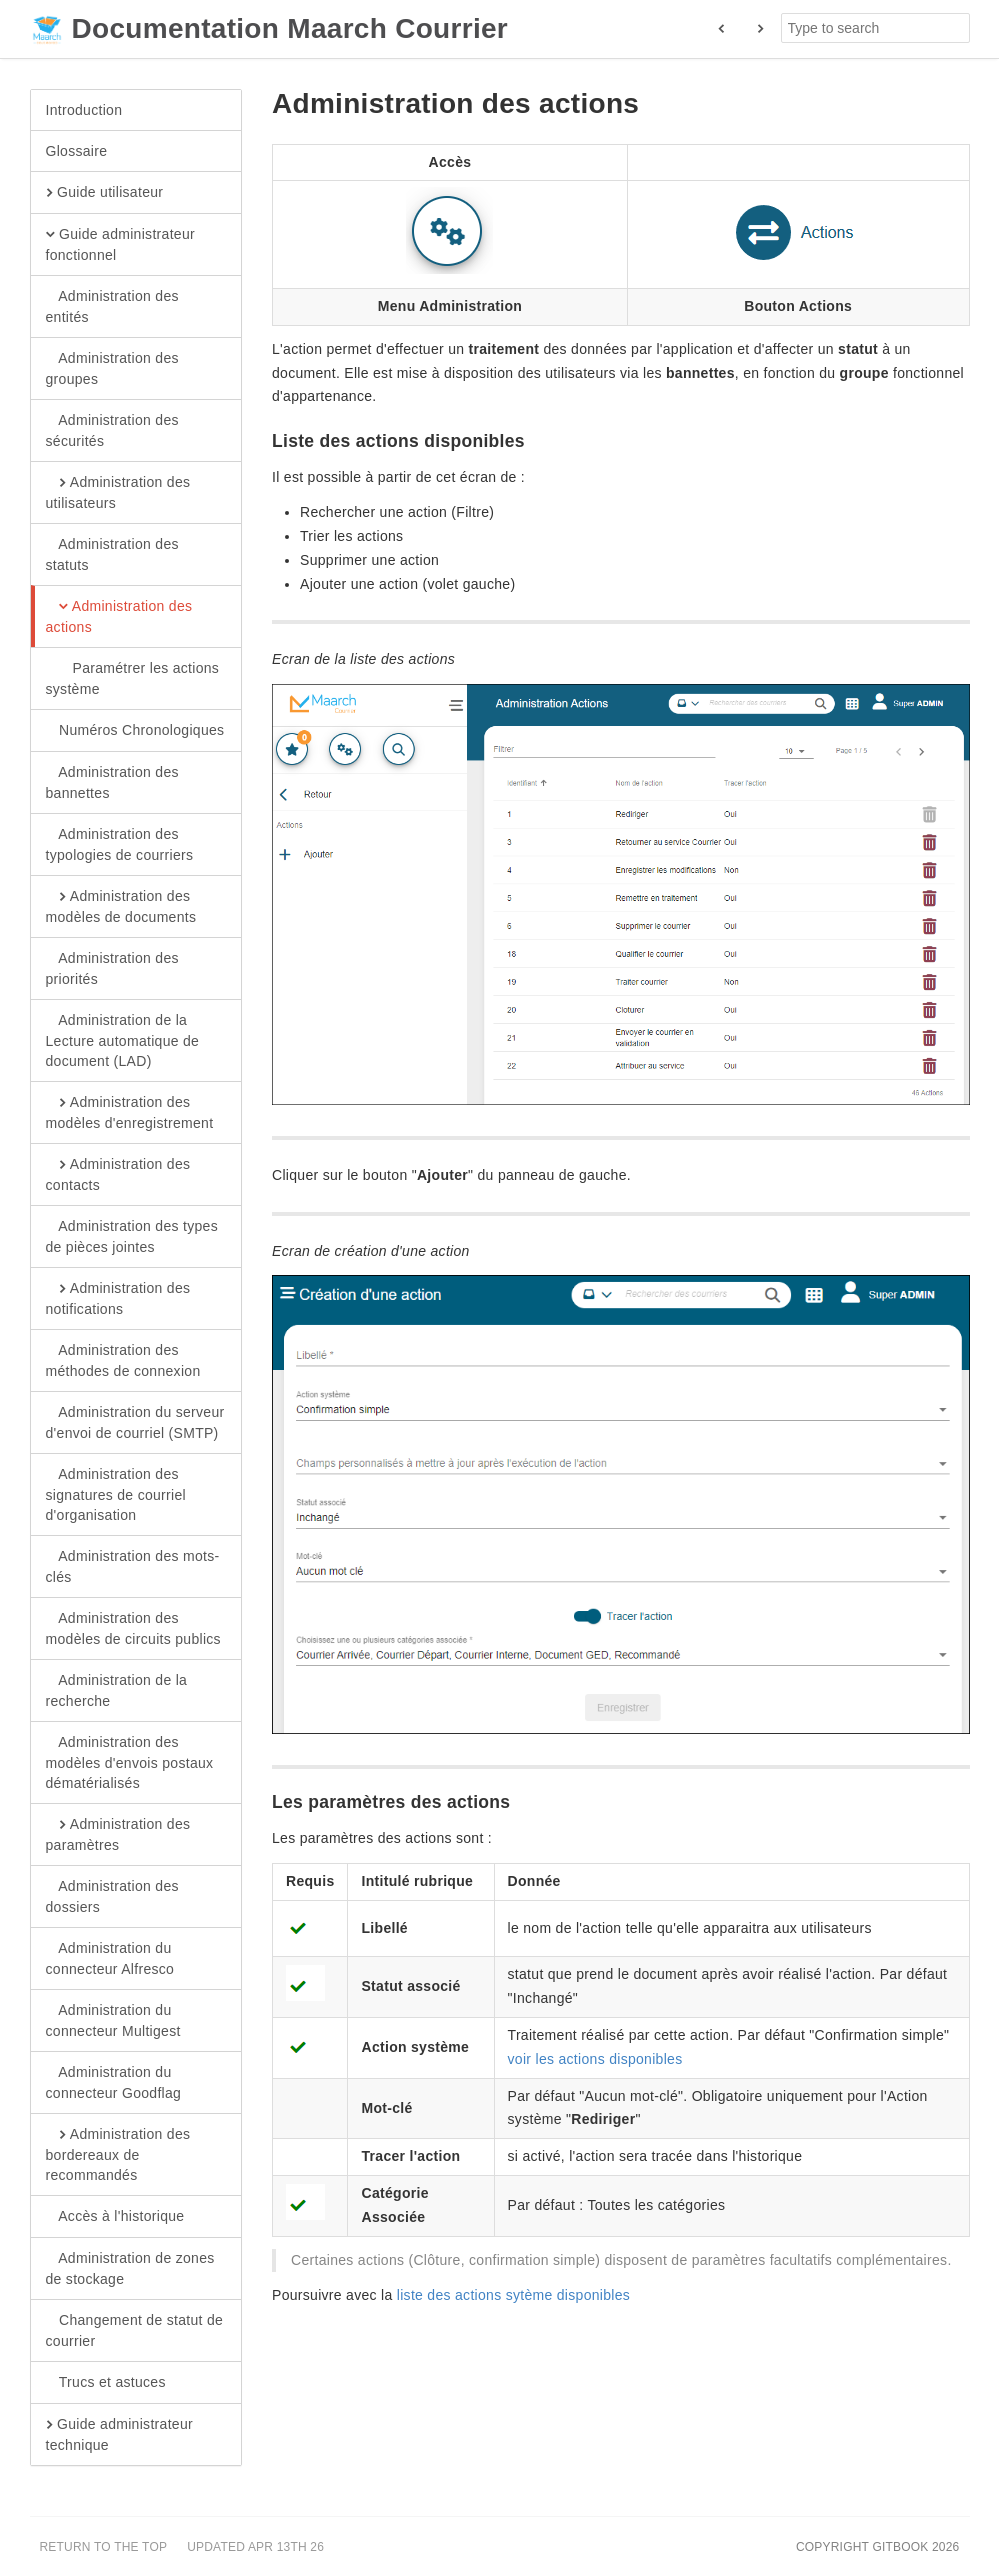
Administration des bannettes (112, 782)
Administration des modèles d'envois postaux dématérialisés (130, 1762)
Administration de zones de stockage (130, 2268)
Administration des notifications (118, 1298)
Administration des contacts (118, 1174)
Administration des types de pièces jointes (132, 1236)
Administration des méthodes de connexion (123, 1360)
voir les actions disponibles (595, 2059)
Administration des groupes (112, 368)
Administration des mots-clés (133, 1566)
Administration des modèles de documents (121, 906)
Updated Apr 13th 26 (255, 2547)
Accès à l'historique (115, 2217)
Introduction (84, 110)
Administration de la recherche (117, 1690)
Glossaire (77, 151)
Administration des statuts (112, 554)
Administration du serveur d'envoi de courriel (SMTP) (135, 1422)
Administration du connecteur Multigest (113, 2020)
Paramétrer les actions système (133, 678)
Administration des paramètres (118, 1834)
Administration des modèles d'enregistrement (130, 1112)
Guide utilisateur (105, 193)
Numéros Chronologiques (135, 731)
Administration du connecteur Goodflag (114, 2082)
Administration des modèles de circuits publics (133, 1628)
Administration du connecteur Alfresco (110, 1958)
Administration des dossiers (112, 1896)
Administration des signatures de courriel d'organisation (116, 1494)
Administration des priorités (112, 968)
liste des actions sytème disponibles (513, 2295)
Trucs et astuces (106, 2383)
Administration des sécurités (112, 430)
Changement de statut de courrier (135, 2330)
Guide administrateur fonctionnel (120, 244)
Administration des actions (119, 616)
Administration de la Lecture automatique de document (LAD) (123, 1040)
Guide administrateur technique (119, 2434)
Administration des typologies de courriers (120, 844)
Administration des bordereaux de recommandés (118, 2154)
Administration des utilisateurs (118, 492)
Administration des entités (112, 306)
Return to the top (104, 2547)
